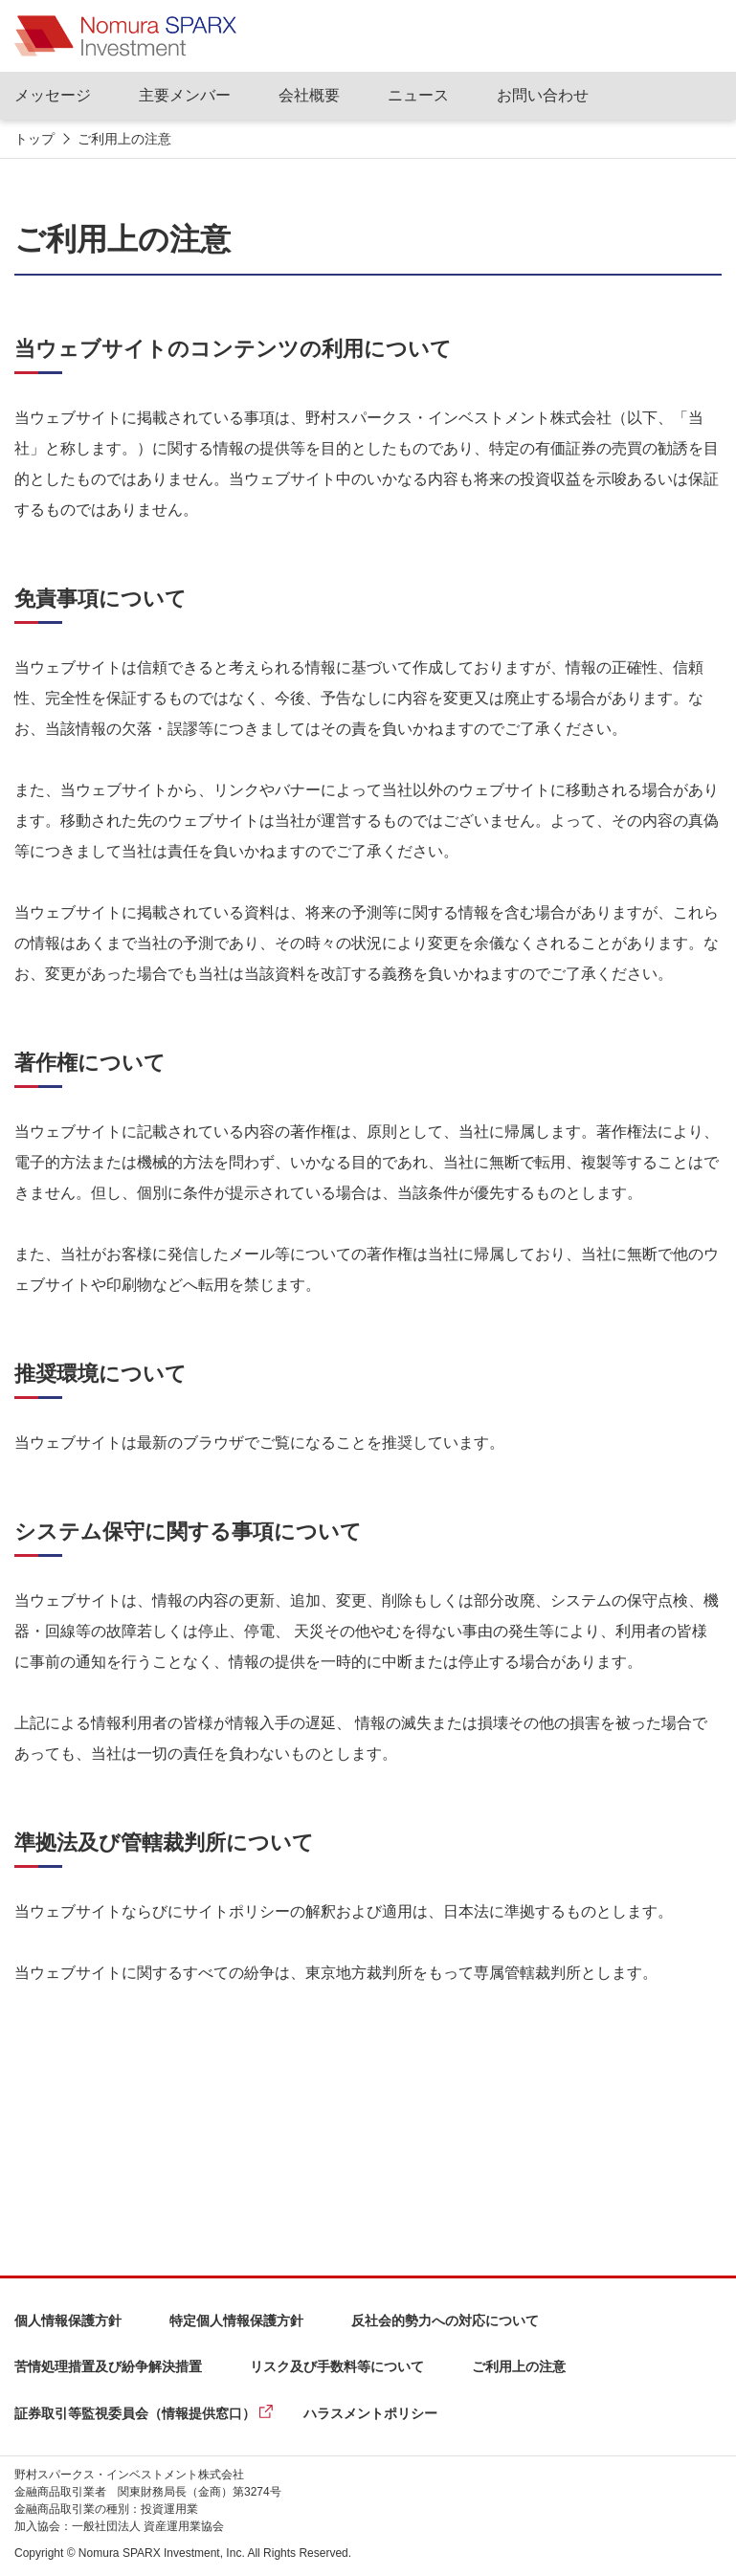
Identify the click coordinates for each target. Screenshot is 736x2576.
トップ (34, 138)
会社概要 (309, 95)
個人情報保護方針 (68, 2320)
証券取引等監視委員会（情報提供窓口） (135, 2413)
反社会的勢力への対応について (445, 2320)
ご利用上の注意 (519, 2366)
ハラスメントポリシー (370, 2413)
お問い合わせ (543, 95)
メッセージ (52, 95)
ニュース (418, 95)
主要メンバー (185, 95)
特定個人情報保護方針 (236, 2320)
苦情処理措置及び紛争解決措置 (108, 2366)
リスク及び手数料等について (337, 2366)
